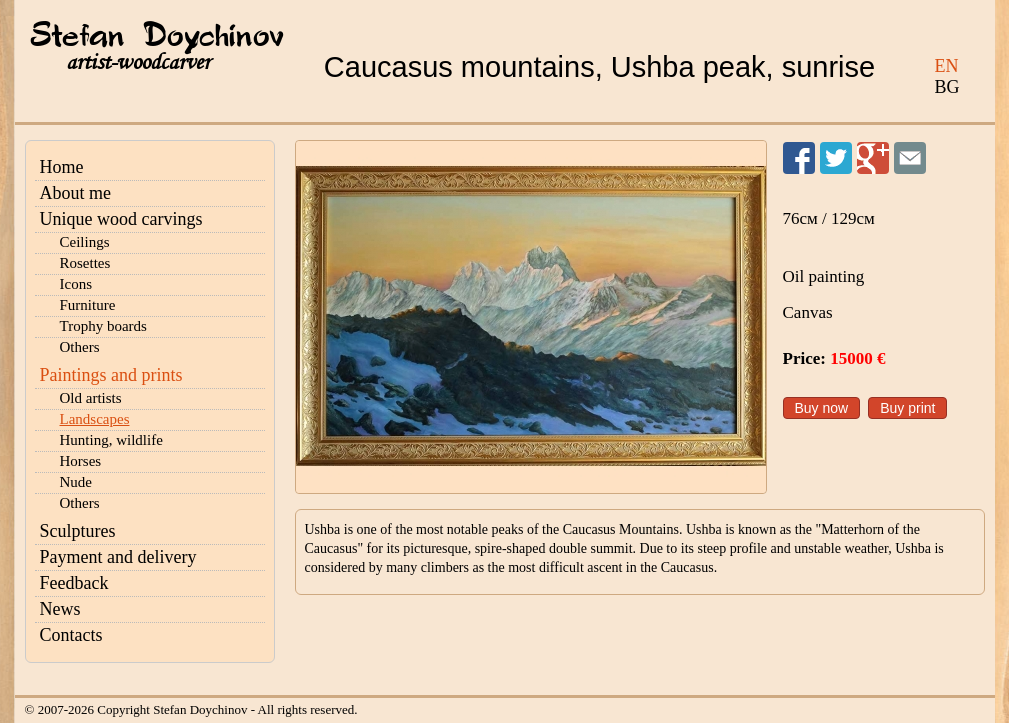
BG (947, 87)
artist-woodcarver (138, 62)
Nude (76, 482)
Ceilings (85, 242)
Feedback (74, 583)
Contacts (71, 635)
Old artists (91, 398)
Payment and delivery (118, 557)
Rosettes (85, 263)
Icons (76, 284)
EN (947, 66)
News (60, 609)
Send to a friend (910, 158)
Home (62, 167)
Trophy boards (103, 326)
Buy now (822, 408)
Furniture (88, 305)
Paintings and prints (111, 375)
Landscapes (95, 419)
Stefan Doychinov (157, 37)
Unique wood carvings (121, 219)
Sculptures (78, 531)
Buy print (907, 408)
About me (76, 193)
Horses (81, 461)
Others (80, 347)
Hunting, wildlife (111, 440)
